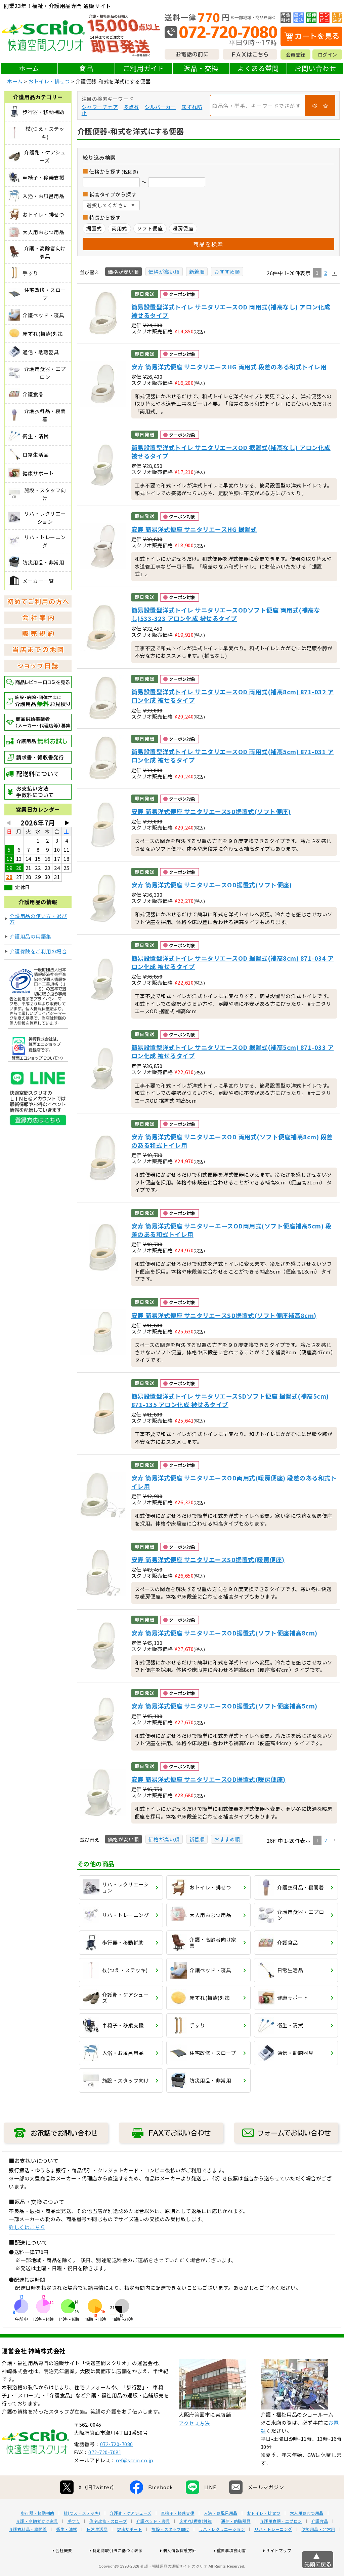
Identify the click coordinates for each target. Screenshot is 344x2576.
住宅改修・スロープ (108, 2542)
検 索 (320, 106)
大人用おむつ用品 (307, 2534)
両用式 (119, 228)
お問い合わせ (315, 68)
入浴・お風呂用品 (221, 2534)
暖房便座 (183, 228)
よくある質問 (258, 68)
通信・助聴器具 (236, 2542)
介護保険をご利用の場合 (38, 951)
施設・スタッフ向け (170, 2550)
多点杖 (131, 106)
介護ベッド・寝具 (153, 2542)
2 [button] (325, 272)
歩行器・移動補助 (37, 2534)
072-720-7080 (116, 2465)
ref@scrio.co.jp (135, 2481)
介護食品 (319, 2542)
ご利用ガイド (143, 68)
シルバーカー (160, 106)
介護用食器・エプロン (281, 2542)
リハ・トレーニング (273, 2550)
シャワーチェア (100, 106)
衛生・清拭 (66, 2550)
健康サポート (129, 2550)
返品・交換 (201, 68)
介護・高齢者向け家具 (37, 2542)
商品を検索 (208, 244)
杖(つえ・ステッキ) (82, 2534)
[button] (335, 273)
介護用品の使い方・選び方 (38, 919)
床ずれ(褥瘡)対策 (195, 2542)
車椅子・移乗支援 (178, 2534)
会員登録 (295, 54)
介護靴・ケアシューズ (131, 2534)
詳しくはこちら (27, 2227)
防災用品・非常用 (318, 2550)
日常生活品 (97, 2550)
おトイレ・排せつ (49, 81)
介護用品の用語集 (30, 936)
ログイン (327, 54)
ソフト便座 (150, 228)
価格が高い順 (164, 271)
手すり (74, 2542)
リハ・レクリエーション (222, 2550)
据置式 (94, 228)
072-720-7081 (104, 2473)
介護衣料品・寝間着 (28, 2550)
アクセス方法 (194, 2444)
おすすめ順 (227, 271)
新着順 (197, 271)
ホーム (29, 68)
